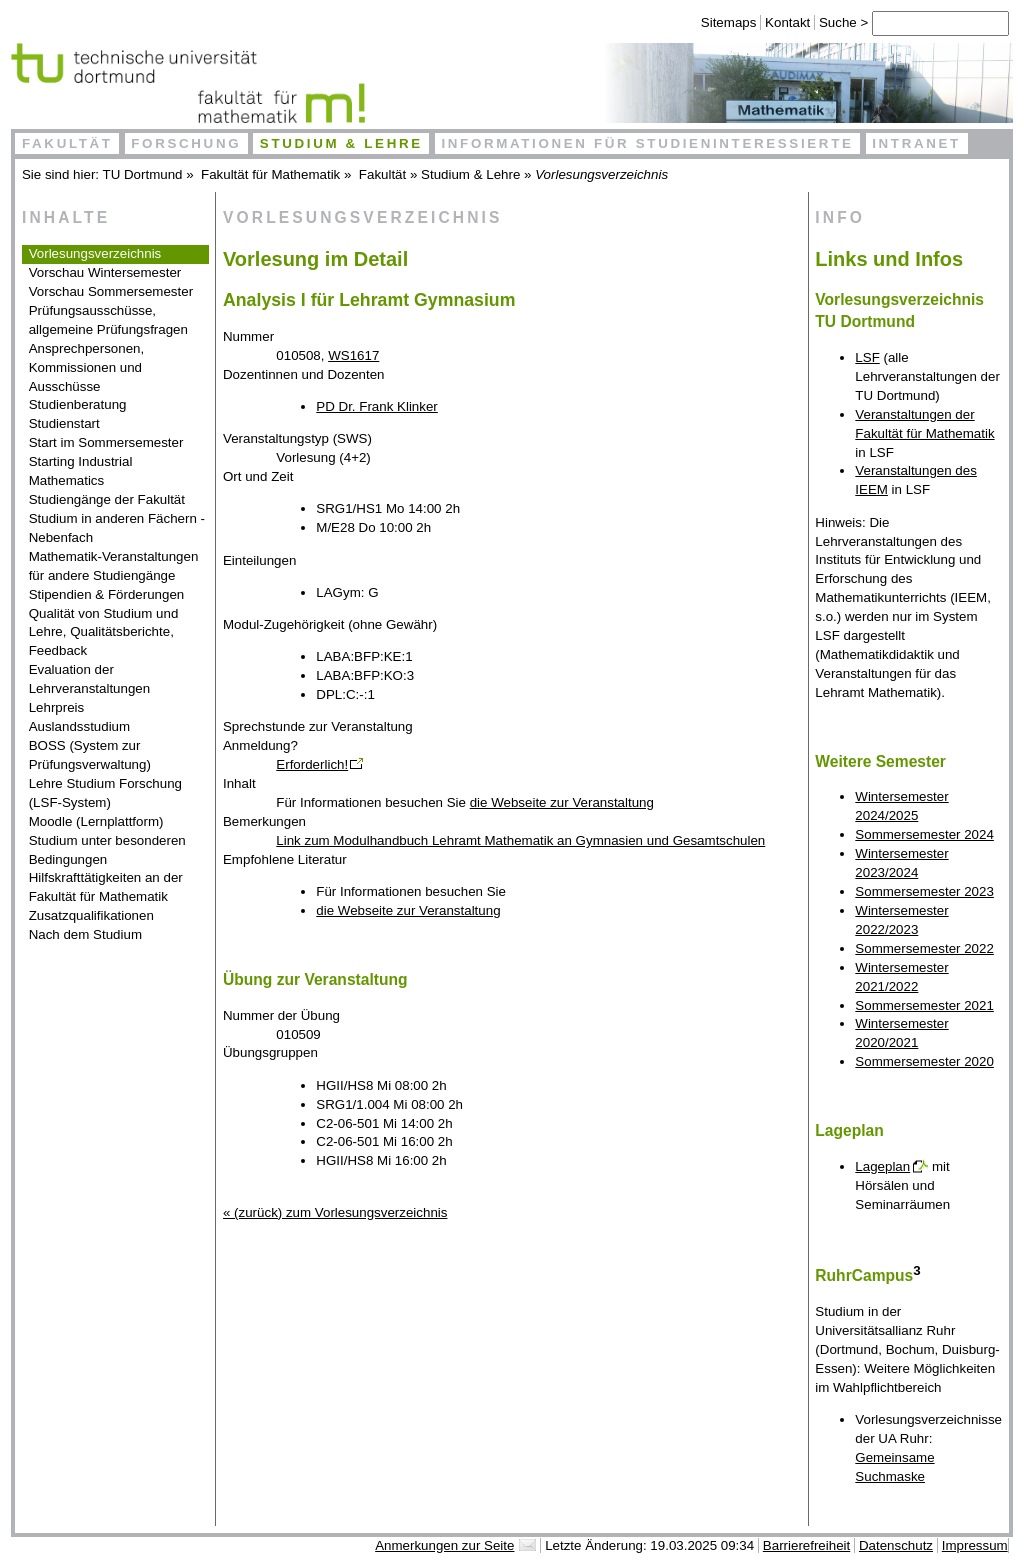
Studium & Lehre (341, 143)
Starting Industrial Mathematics (81, 471)
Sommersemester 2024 (924, 834)
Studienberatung (78, 404)
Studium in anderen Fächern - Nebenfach (117, 528)
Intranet (916, 143)
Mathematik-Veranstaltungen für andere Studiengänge (114, 566)
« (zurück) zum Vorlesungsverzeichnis (335, 1212)
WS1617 (353, 355)
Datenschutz (896, 1545)
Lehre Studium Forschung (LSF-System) (105, 793)
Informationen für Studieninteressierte (647, 143)
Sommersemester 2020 (924, 1061)
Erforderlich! (312, 764)
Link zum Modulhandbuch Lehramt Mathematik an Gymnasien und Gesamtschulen (520, 840)
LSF (867, 357)
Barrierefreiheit (806, 1545)
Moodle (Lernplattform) (96, 821)
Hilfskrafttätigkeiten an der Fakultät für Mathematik (106, 887)
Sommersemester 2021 (924, 1005)
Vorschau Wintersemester (105, 272)
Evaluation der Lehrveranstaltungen (90, 679)
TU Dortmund (143, 174)
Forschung (186, 143)
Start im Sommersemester (106, 442)
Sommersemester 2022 (924, 948)
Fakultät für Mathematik (270, 174)
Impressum (975, 1545)
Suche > (833, 22)
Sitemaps (717, 22)
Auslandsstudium (80, 726)
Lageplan (882, 1166)
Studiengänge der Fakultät (107, 499)
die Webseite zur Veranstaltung (562, 802)
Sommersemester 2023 (924, 891)
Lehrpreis (57, 707)
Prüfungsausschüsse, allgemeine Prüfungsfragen (108, 320)
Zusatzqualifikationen (91, 915)
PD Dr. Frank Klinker (376, 406)
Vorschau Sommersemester (111, 291)
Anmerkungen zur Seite (444, 1545)
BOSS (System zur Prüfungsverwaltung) (90, 755)
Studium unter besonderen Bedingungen (107, 850)
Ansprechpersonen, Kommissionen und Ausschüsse (87, 367)
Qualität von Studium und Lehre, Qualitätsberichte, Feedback (104, 632)
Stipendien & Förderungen (107, 594)
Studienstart (64, 423)
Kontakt (775, 22)
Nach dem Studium (85, 934)
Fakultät (67, 143)
